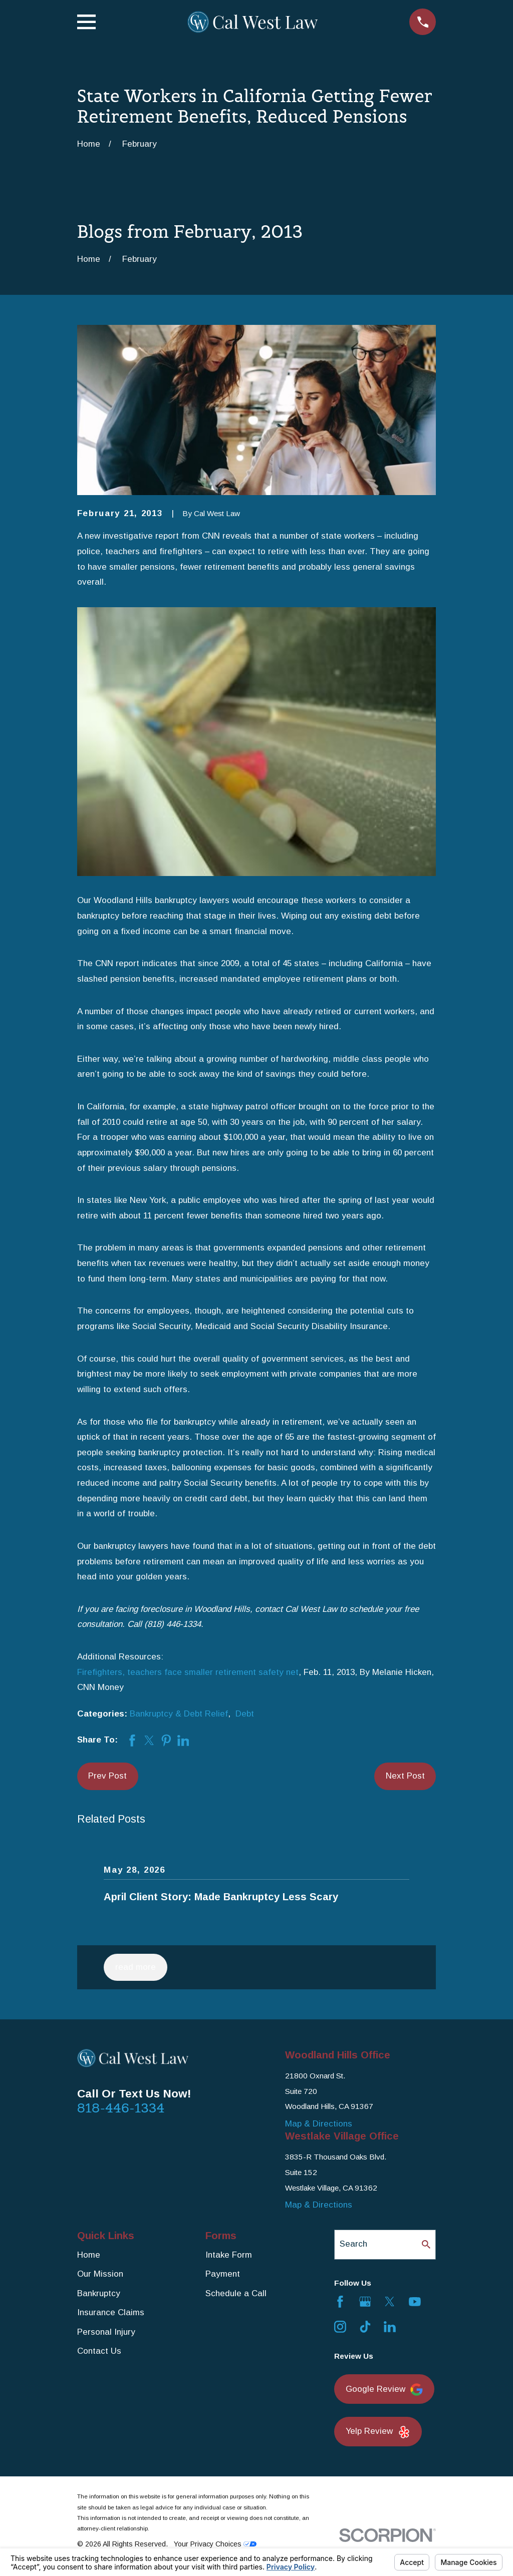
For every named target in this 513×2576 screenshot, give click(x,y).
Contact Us (99, 2351)
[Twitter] (390, 2302)
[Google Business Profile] (365, 2302)
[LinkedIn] (390, 2327)
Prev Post (107, 1776)
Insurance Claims (110, 2312)
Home (88, 2255)
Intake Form (228, 2255)
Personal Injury (106, 2332)
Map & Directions (318, 2123)
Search (353, 2244)
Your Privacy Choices (215, 2544)
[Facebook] (340, 2302)
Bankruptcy (98, 2293)
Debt (244, 1714)
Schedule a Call (236, 2293)
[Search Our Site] (426, 2244)
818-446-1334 (121, 2108)
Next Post (405, 1776)
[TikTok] (365, 2327)
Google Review (384, 2389)
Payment (222, 2274)
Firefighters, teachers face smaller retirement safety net (188, 1672)
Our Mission (100, 2274)
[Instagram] (340, 2327)
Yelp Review (378, 2432)
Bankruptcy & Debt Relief (179, 1714)
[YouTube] (415, 2302)
